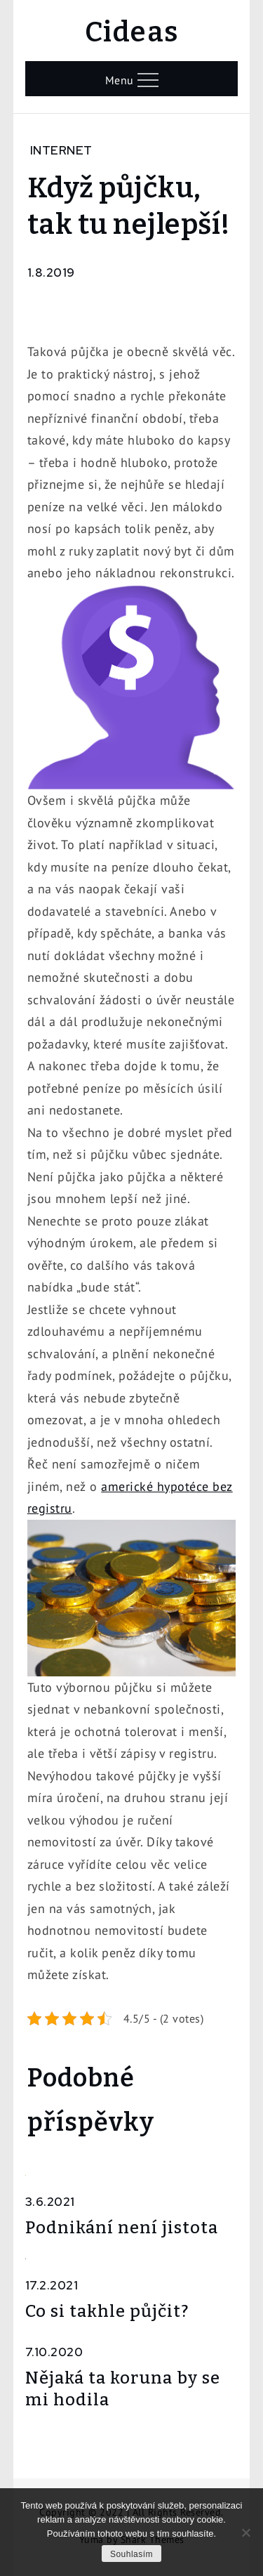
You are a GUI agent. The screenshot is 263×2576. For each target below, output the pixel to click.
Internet (61, 150)
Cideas (132, 32)
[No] (245, 2532)
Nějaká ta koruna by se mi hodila (122, 2389)
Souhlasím (131, 2554)
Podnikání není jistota (121, 2227)
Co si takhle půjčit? (107, 2311)
